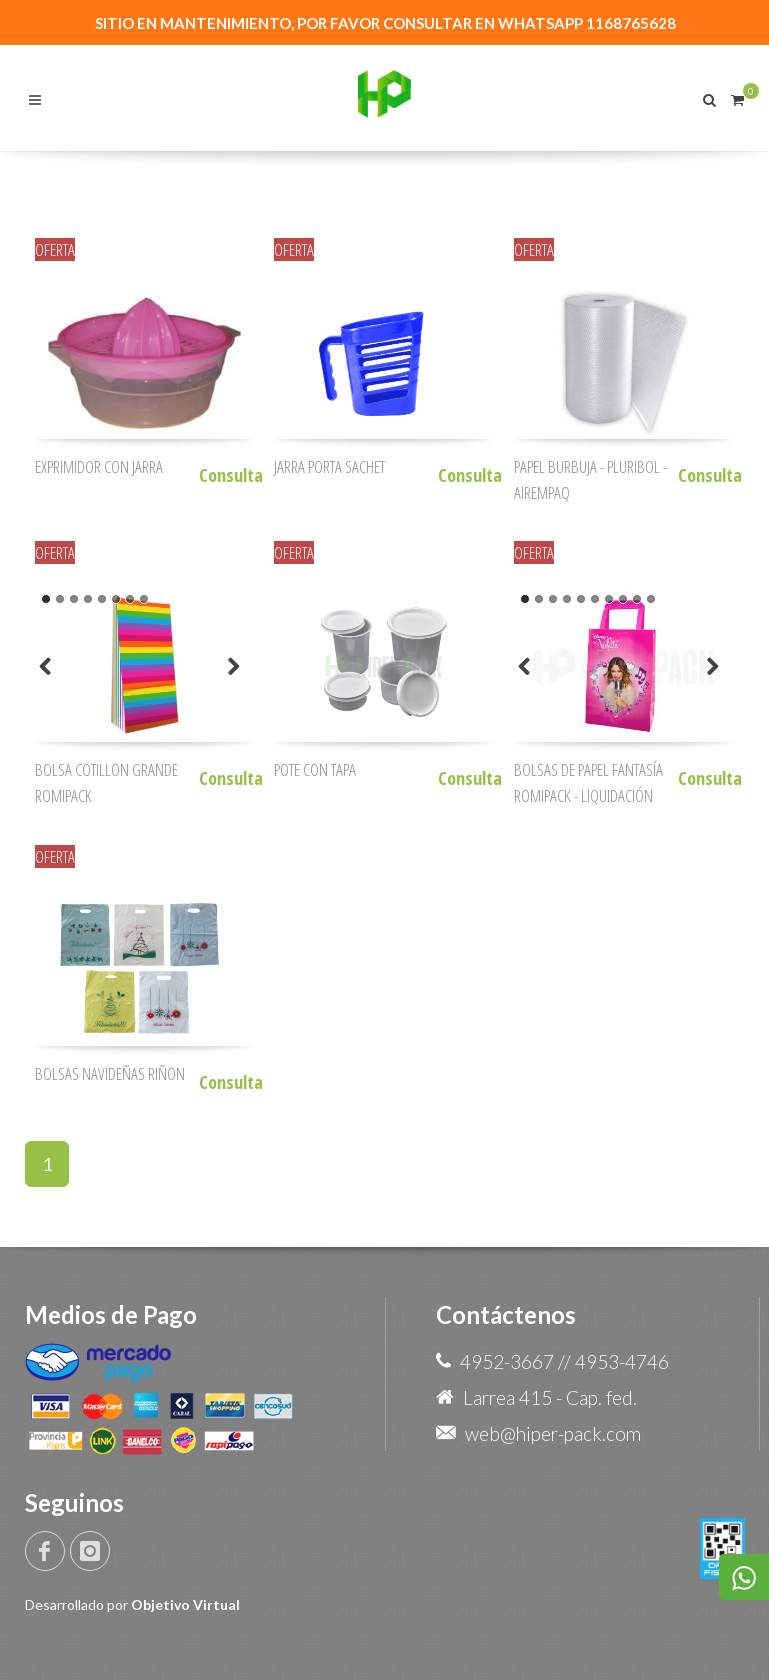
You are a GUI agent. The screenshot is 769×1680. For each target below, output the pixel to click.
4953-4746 (622, 1361)
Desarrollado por (132, 1604)
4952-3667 (507, 1361)
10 (651, 599)
